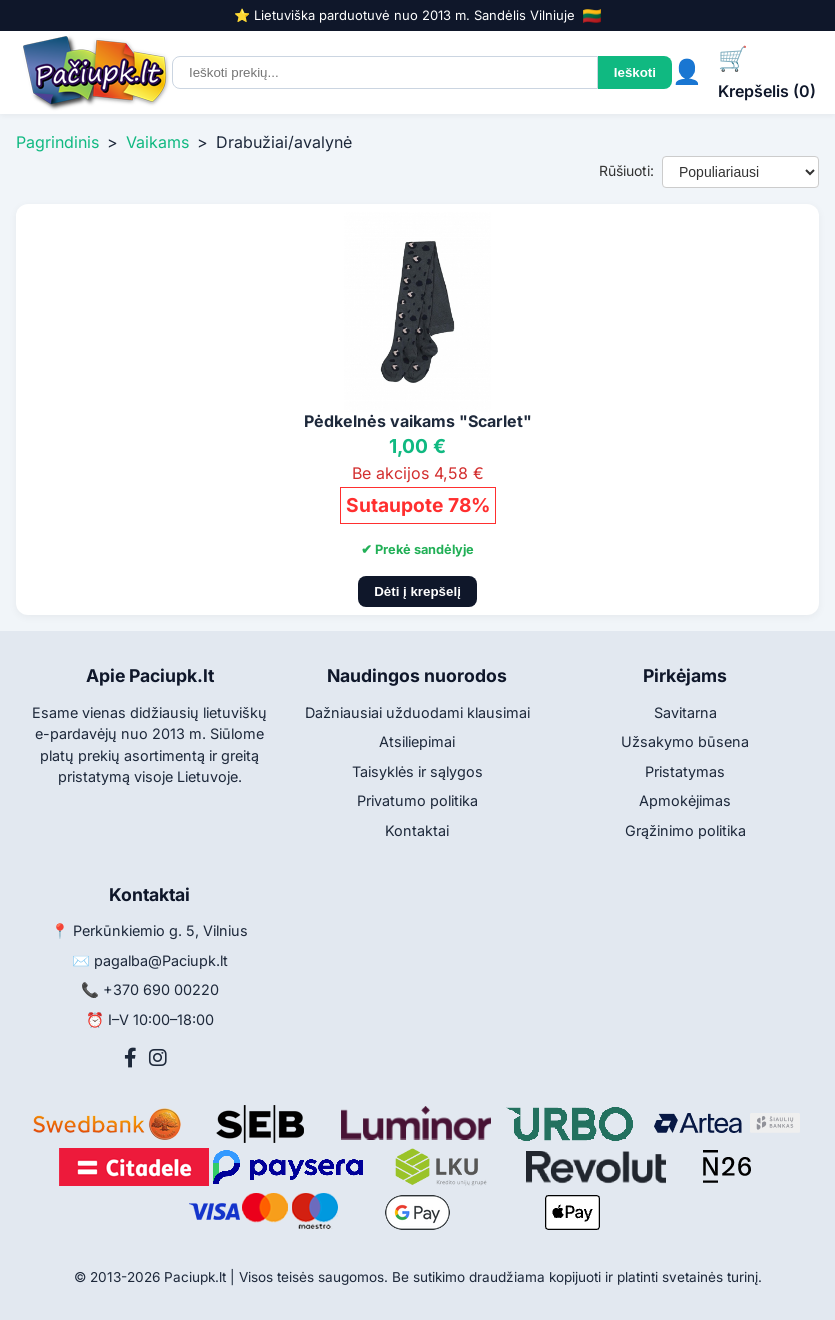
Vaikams (157, 142)
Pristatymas (685, 771)
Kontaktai (417, 830)
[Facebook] (130, 1058)
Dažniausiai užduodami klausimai (417, 712)
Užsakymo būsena (685, 741)
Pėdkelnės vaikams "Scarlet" (418, 421)
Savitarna (685, 712)
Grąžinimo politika (685, 830)
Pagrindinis (57, 142)
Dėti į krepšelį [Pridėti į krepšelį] (417, 591)
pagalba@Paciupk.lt (161, 960)
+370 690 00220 (161, 989)
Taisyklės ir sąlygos (417, 771)
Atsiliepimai (417, 741)
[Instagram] (158, 1058)
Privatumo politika (417, 800)
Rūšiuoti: (626, 170)
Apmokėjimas (685, 800)
